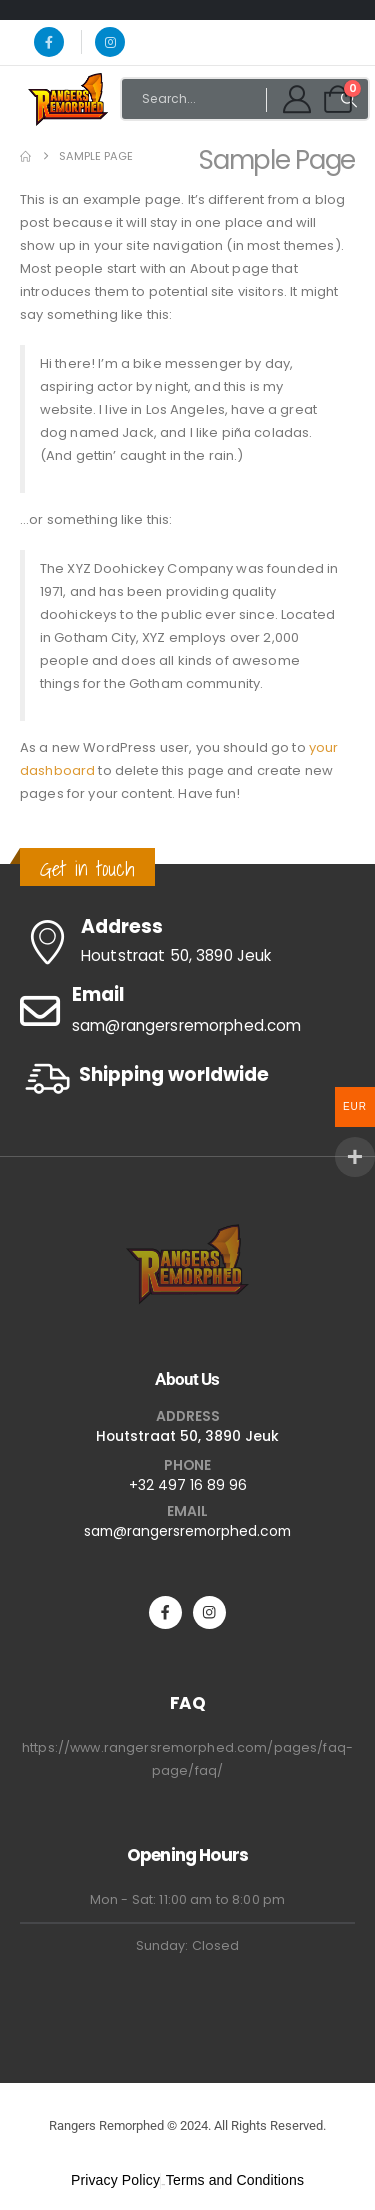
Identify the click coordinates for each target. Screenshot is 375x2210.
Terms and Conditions (235, 2180)
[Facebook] (49, 42)
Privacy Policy (115, 2180)
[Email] (187, 1011)
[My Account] (297, 99)
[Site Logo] (68, 99)
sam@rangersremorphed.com (187, 1531)
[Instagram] (110, 42)
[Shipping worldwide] (187, 1078)
